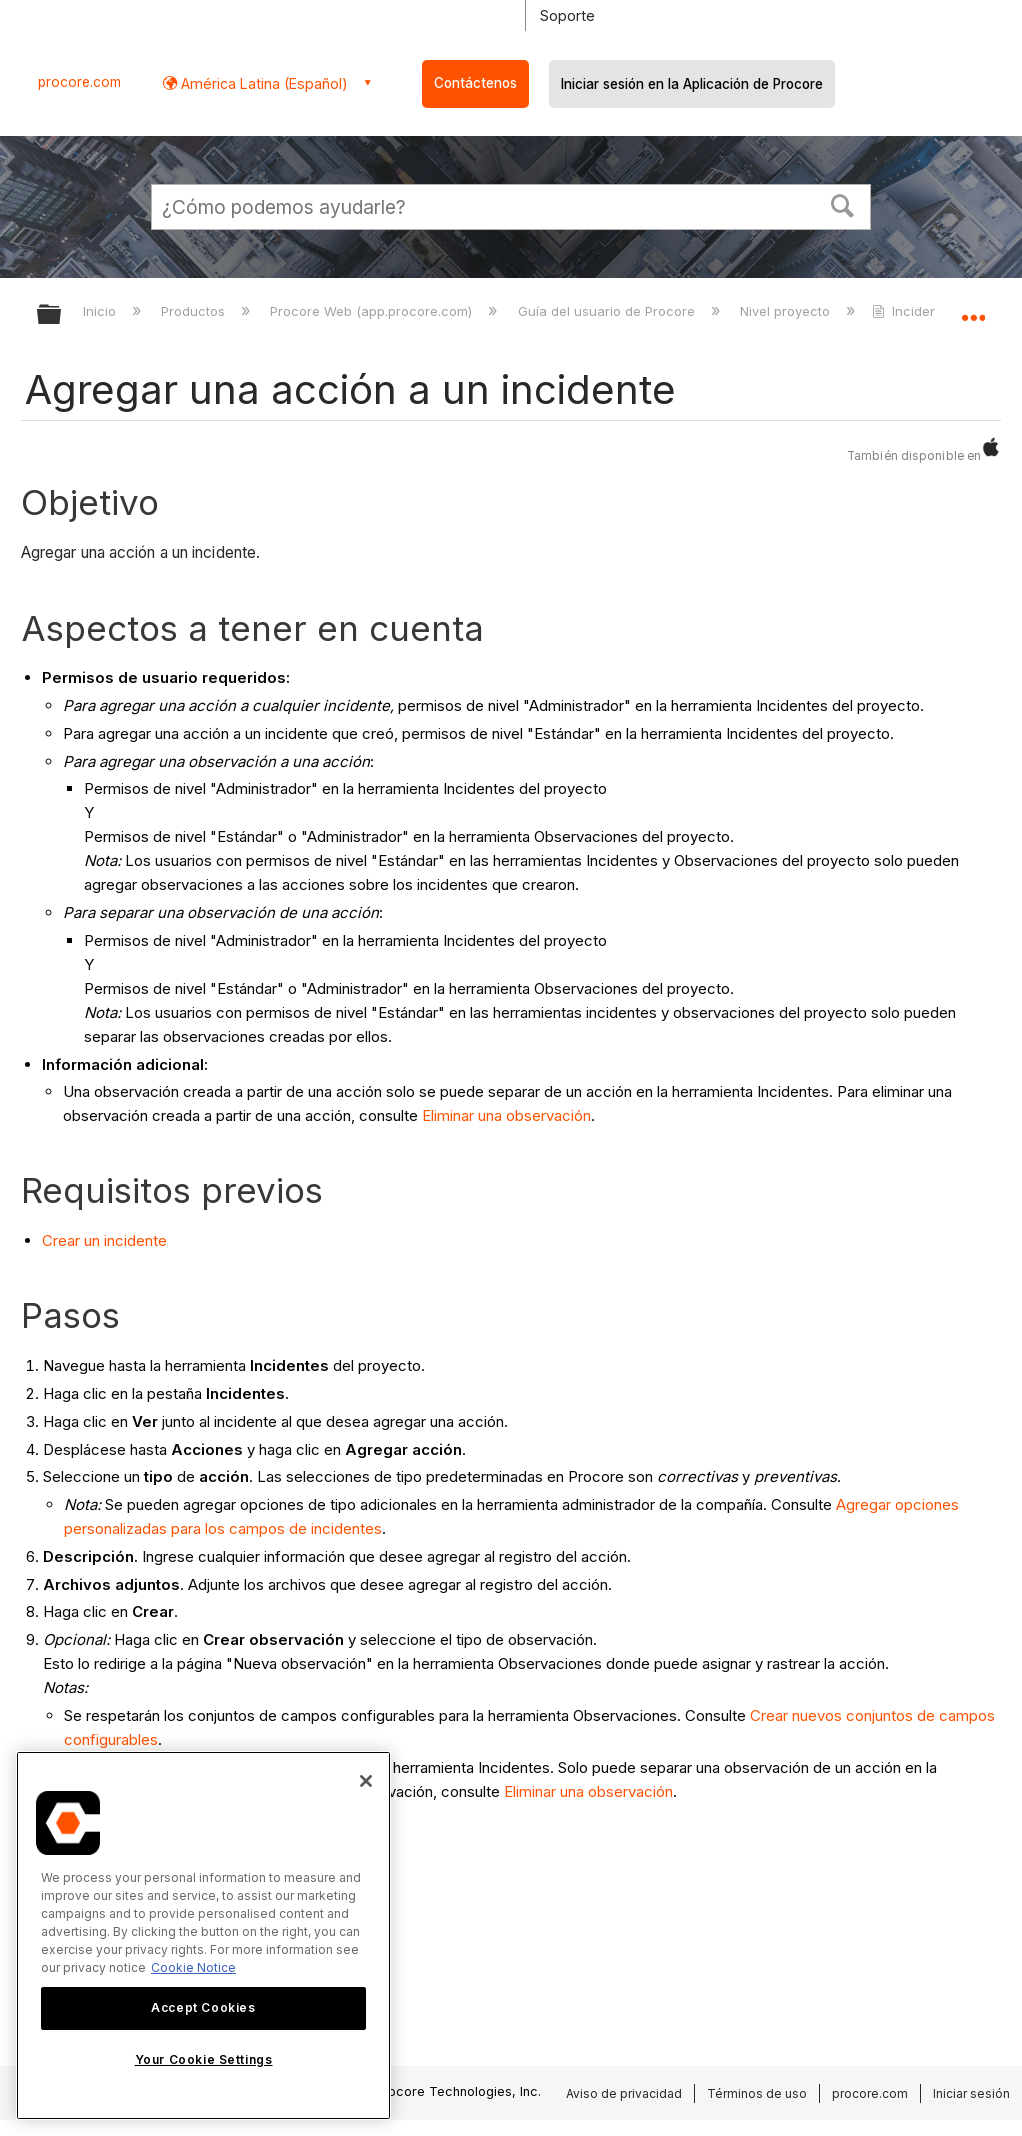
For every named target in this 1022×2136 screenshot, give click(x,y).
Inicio (101, 311)
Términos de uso (757, 2093)
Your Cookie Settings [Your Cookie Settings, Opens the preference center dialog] (204, 2059)
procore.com (79, 82)
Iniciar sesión (971, 2093)
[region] (203, 1935)
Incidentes (916, 311)
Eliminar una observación (506, 1115)
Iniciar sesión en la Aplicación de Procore (692, 84)
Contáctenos (475, 83)
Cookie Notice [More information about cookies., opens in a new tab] (193, 1967)
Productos (195, 311)
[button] (843, 204)
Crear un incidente (104, 1240)
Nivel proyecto (787, 311)
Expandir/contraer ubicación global (973, 308)
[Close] (366, 1781)
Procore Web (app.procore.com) (373, 311)
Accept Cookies (203, 2007)
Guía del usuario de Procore (608, 311)
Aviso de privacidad (624, 2093)
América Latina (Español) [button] (262, 83)
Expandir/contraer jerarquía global (62, 315)
